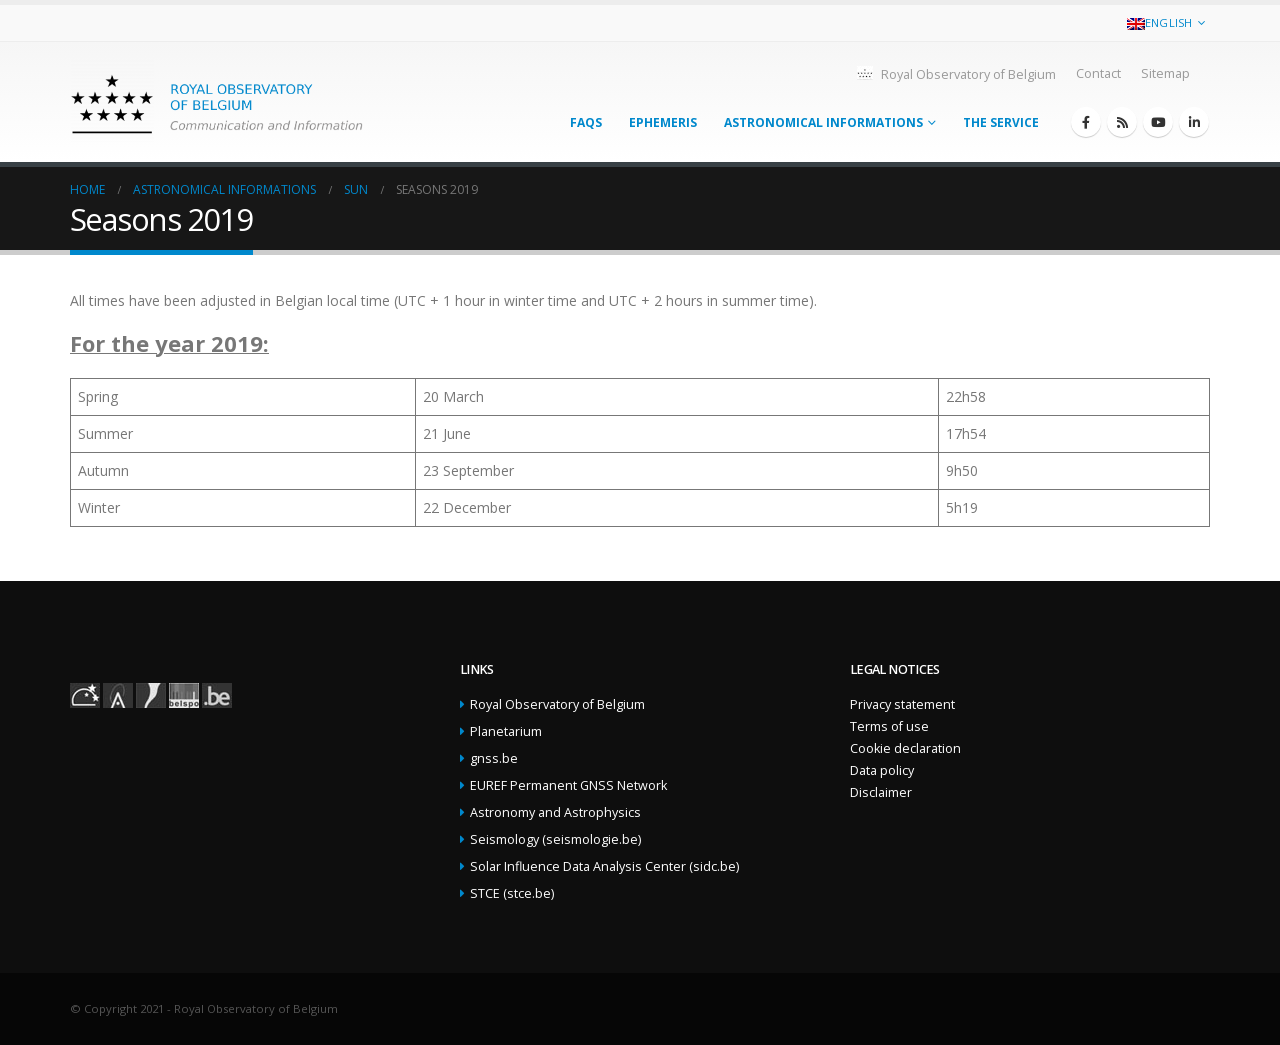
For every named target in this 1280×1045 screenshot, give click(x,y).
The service (1001, 122)
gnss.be (494, 758)
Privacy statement (902, 704)
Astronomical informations (823, 122)
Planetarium (506, 731)
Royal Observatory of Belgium (955, 73)
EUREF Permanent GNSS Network (568, 785)
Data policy (882, 770)
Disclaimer (881, 792)
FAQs (586, 122)
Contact (1098, 73)
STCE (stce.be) (512, 893)
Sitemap (1165, 73)
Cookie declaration (905, 748)
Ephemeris (663, 122)
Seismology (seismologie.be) (555, 839)
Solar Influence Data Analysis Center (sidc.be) (604, 866)
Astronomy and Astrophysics (555, 812)
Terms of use (889, 726)
